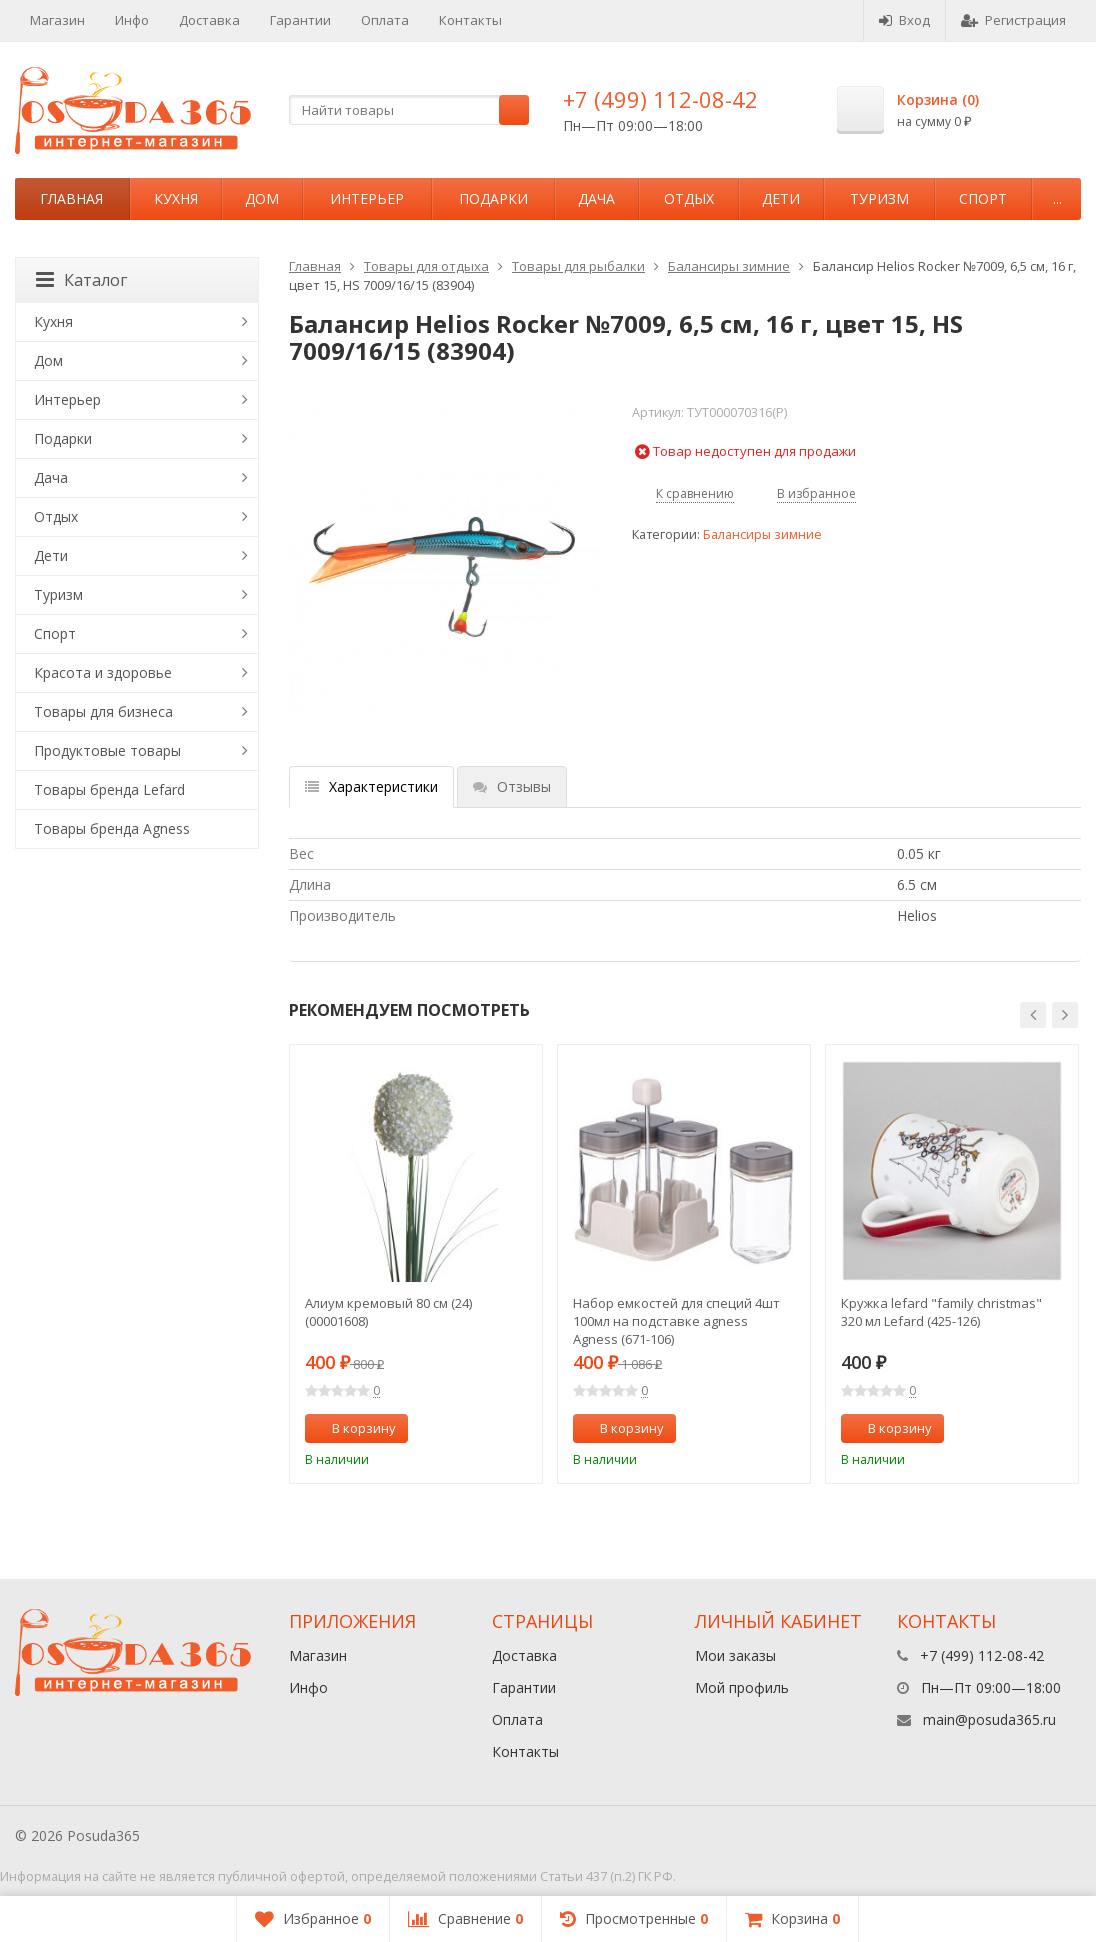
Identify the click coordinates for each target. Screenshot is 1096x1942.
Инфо (132, 20)
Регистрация (1013, 20)
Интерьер (367, 198)
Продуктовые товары (107, 750)
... (1057, 198)
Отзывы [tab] (512, 786)
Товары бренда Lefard (109, 789)
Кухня (176, 198)
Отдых (689, 198)
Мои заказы (735, 1655)
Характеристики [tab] (371, 786)
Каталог (81, 280)
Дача (596, 198)
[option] (416, 1264)
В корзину (353, 1428)
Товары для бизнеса (103, 711)
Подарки (493, 198)
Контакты (470, 20)
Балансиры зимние (729, 266)
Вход (904, 20)
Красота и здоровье (103, 672)
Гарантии (300, 20)
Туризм (879, 198)
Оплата (385, 20)
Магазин (57, 20)
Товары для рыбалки (578, 266)
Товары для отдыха (426, 266)
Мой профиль (742, 1687)
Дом (262, 198)
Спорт (983, 198)
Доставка (209, 20)
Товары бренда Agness (112, 828)
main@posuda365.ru (989, 1719)
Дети (781, 198)
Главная (71, 198)
